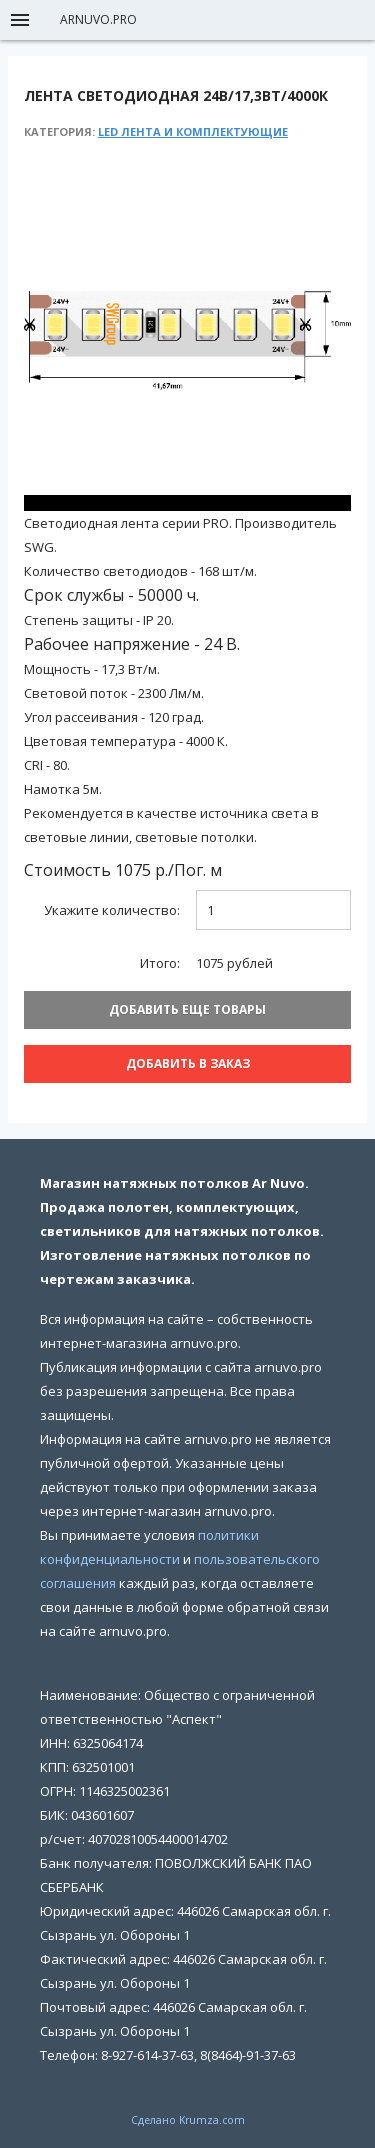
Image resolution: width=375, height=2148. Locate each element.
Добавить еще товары (187, 1009)
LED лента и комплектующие (193, 131)
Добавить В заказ (188, 1063)
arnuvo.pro (98, 19)
